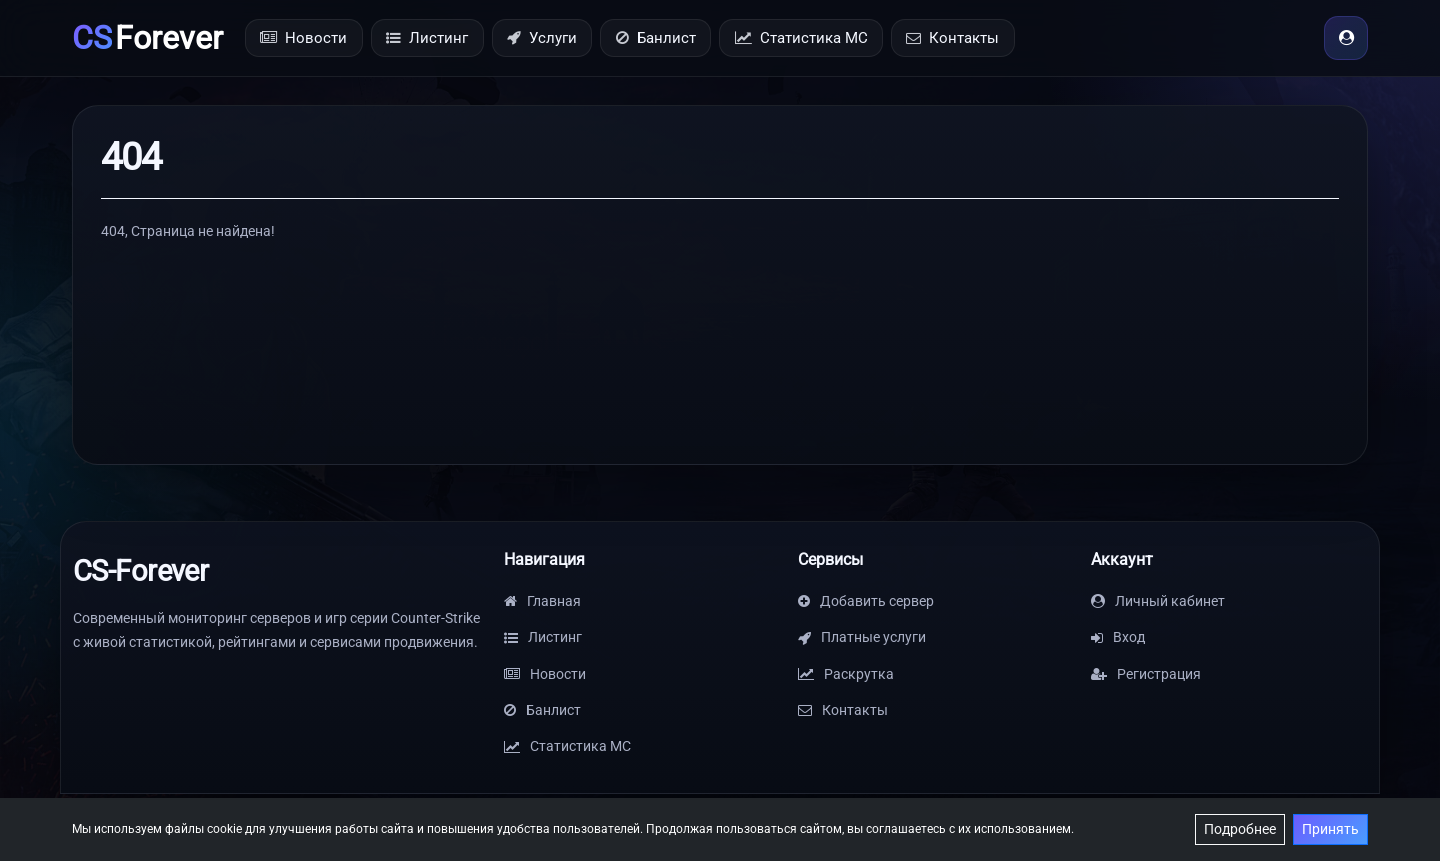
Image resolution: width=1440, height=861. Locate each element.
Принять (1330, 829)
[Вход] (1346, 38)
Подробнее (1240, 829)
